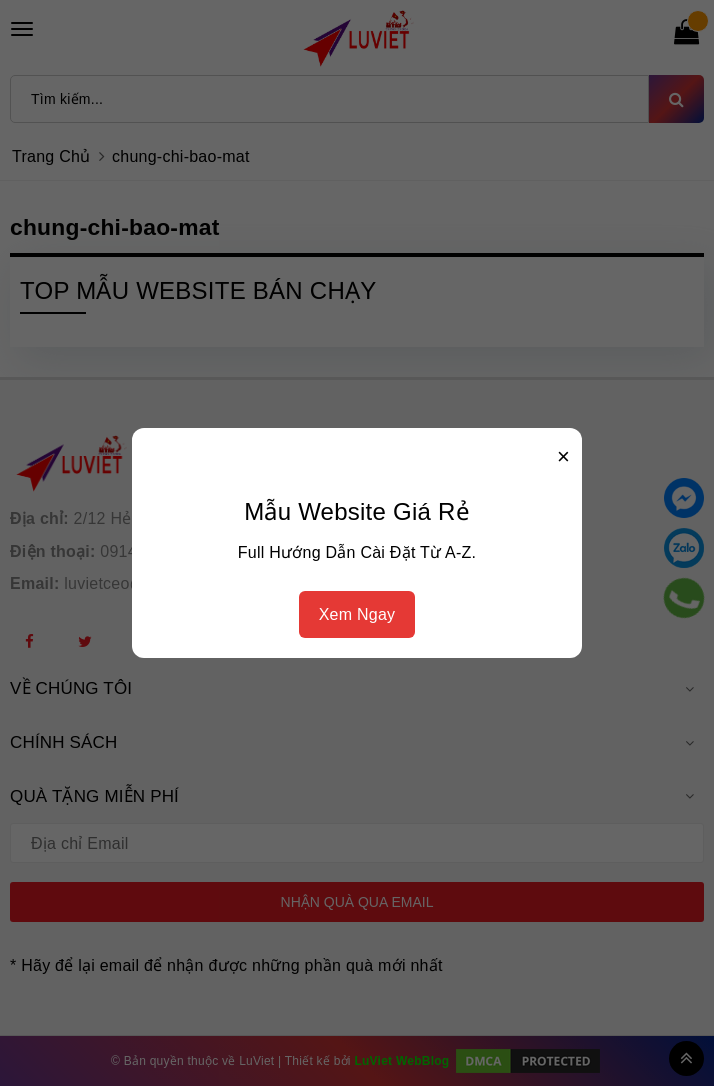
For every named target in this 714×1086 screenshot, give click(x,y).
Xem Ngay (357, 614)
